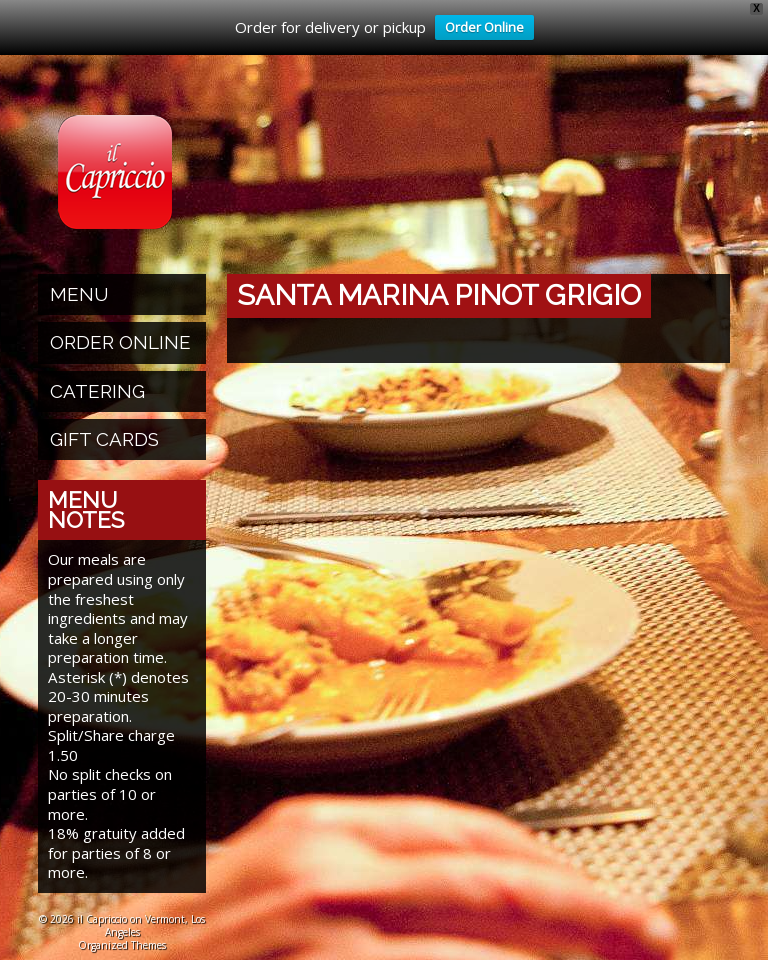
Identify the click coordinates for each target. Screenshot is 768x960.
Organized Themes (122, 942)
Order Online (479, 29)
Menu (79, 291)
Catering (97, 388)
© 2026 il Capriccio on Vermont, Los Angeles (122, 922)
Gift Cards (104, 436)
